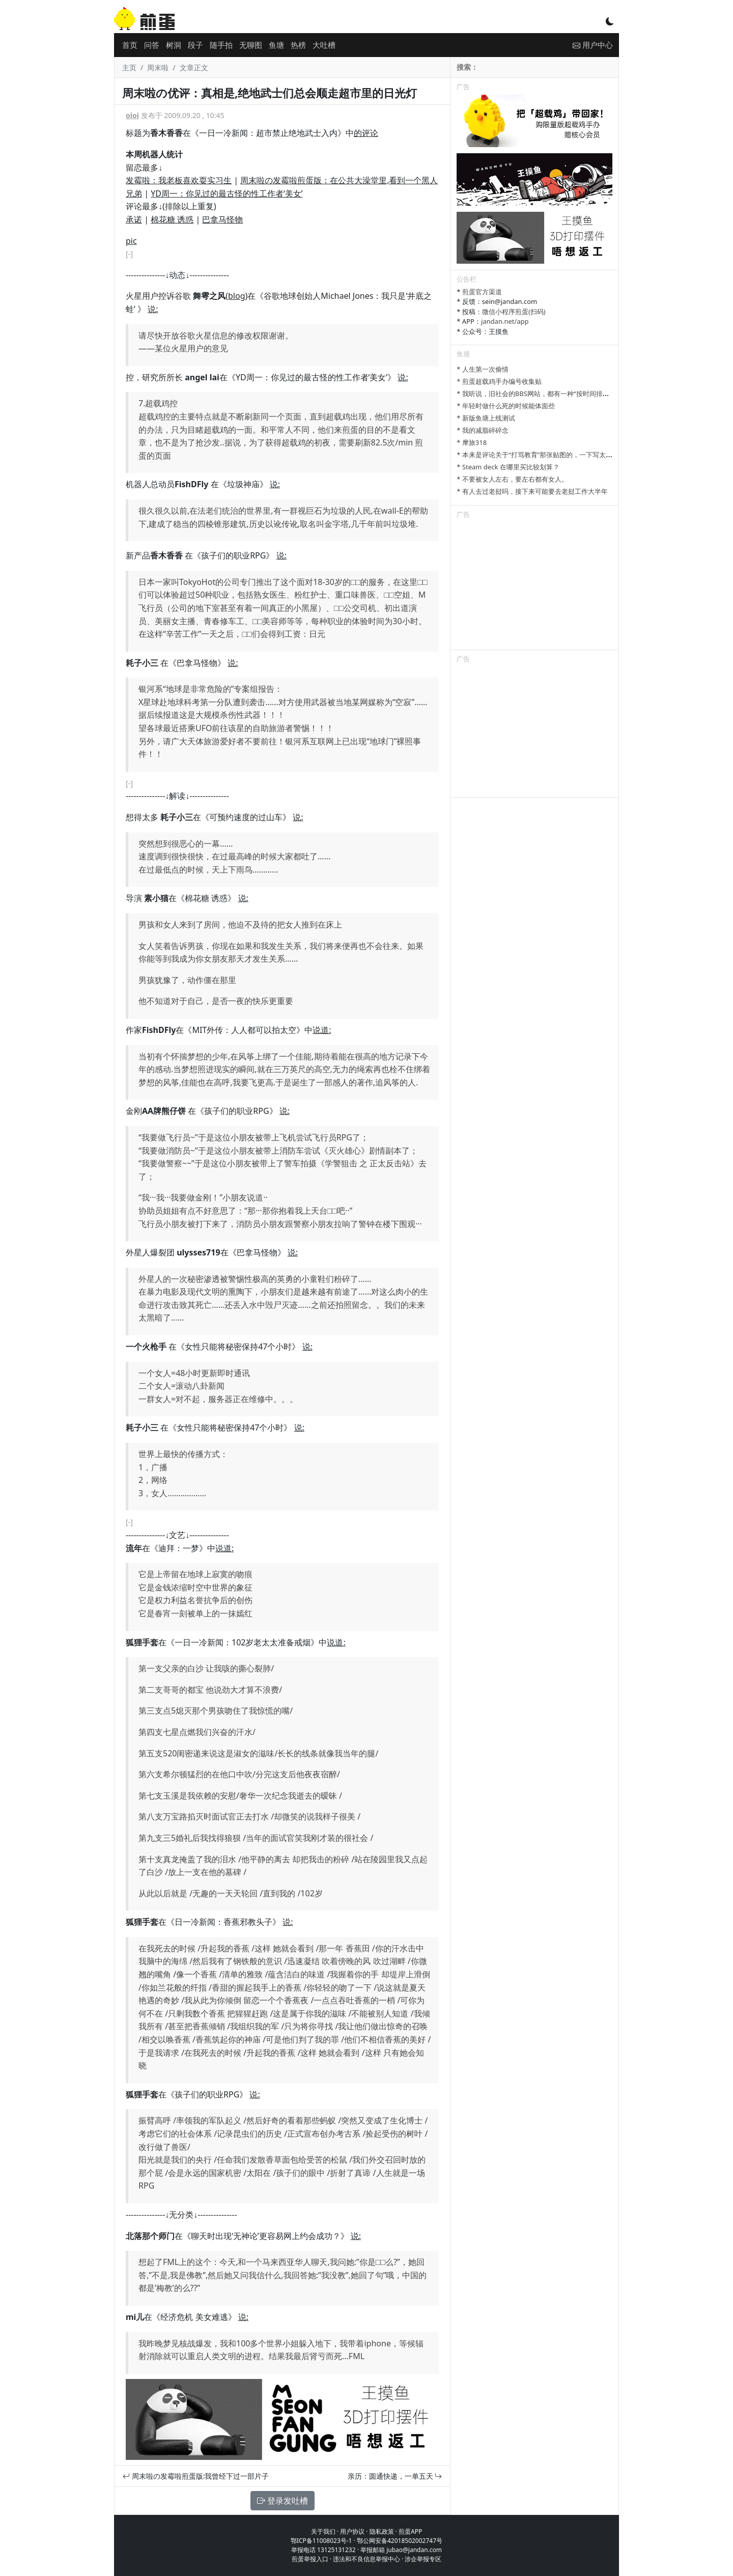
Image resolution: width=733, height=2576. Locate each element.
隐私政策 (382, 2531)
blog (236, 295)
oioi (132, 115)
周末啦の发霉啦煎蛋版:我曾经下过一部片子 (196, 2476)
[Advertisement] (534, 586)
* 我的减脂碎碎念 (483, 430)
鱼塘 (276, 45)
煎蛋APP (410, 2531)
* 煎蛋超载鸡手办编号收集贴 (499, 381)
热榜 (298, 45)
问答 (151, 45)
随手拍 (221, 45)
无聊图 (250, 45)
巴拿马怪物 (222, 219)
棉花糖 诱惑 (172, 219)
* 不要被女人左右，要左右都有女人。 (512, 479)
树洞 (173, 45)
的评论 (366, 132)
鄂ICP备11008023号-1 (321, 2540)
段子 (195, 45)
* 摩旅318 (472, 442)
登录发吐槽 (282, 2500)
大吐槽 (324, 45)
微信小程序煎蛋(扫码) (514, 311)
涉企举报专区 (423, 2559)
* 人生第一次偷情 (483, 369)
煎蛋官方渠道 (482, 291)
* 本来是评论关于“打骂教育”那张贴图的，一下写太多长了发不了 (551, 454)
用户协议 (352, 2531)
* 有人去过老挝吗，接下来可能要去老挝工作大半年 (532, 491)
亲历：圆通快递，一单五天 (395, 2476)
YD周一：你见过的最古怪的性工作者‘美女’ (226, 193)
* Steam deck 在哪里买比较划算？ (508, 466)
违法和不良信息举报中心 (366, 2559)
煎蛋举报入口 (310, 2559)
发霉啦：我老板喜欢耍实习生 (179, 180)
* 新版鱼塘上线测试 (486, 418)
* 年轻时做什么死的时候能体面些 (506, 405)
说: (153, 309)
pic (131, 240)
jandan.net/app (505, 321)
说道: (322, 1029)
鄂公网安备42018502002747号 (399, 2540)
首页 (129, 45)
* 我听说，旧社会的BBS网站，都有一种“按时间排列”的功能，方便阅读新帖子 (570, 393)
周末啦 (157, 67)
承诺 (134, 219)
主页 (129, 67)
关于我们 (323, 2531)
